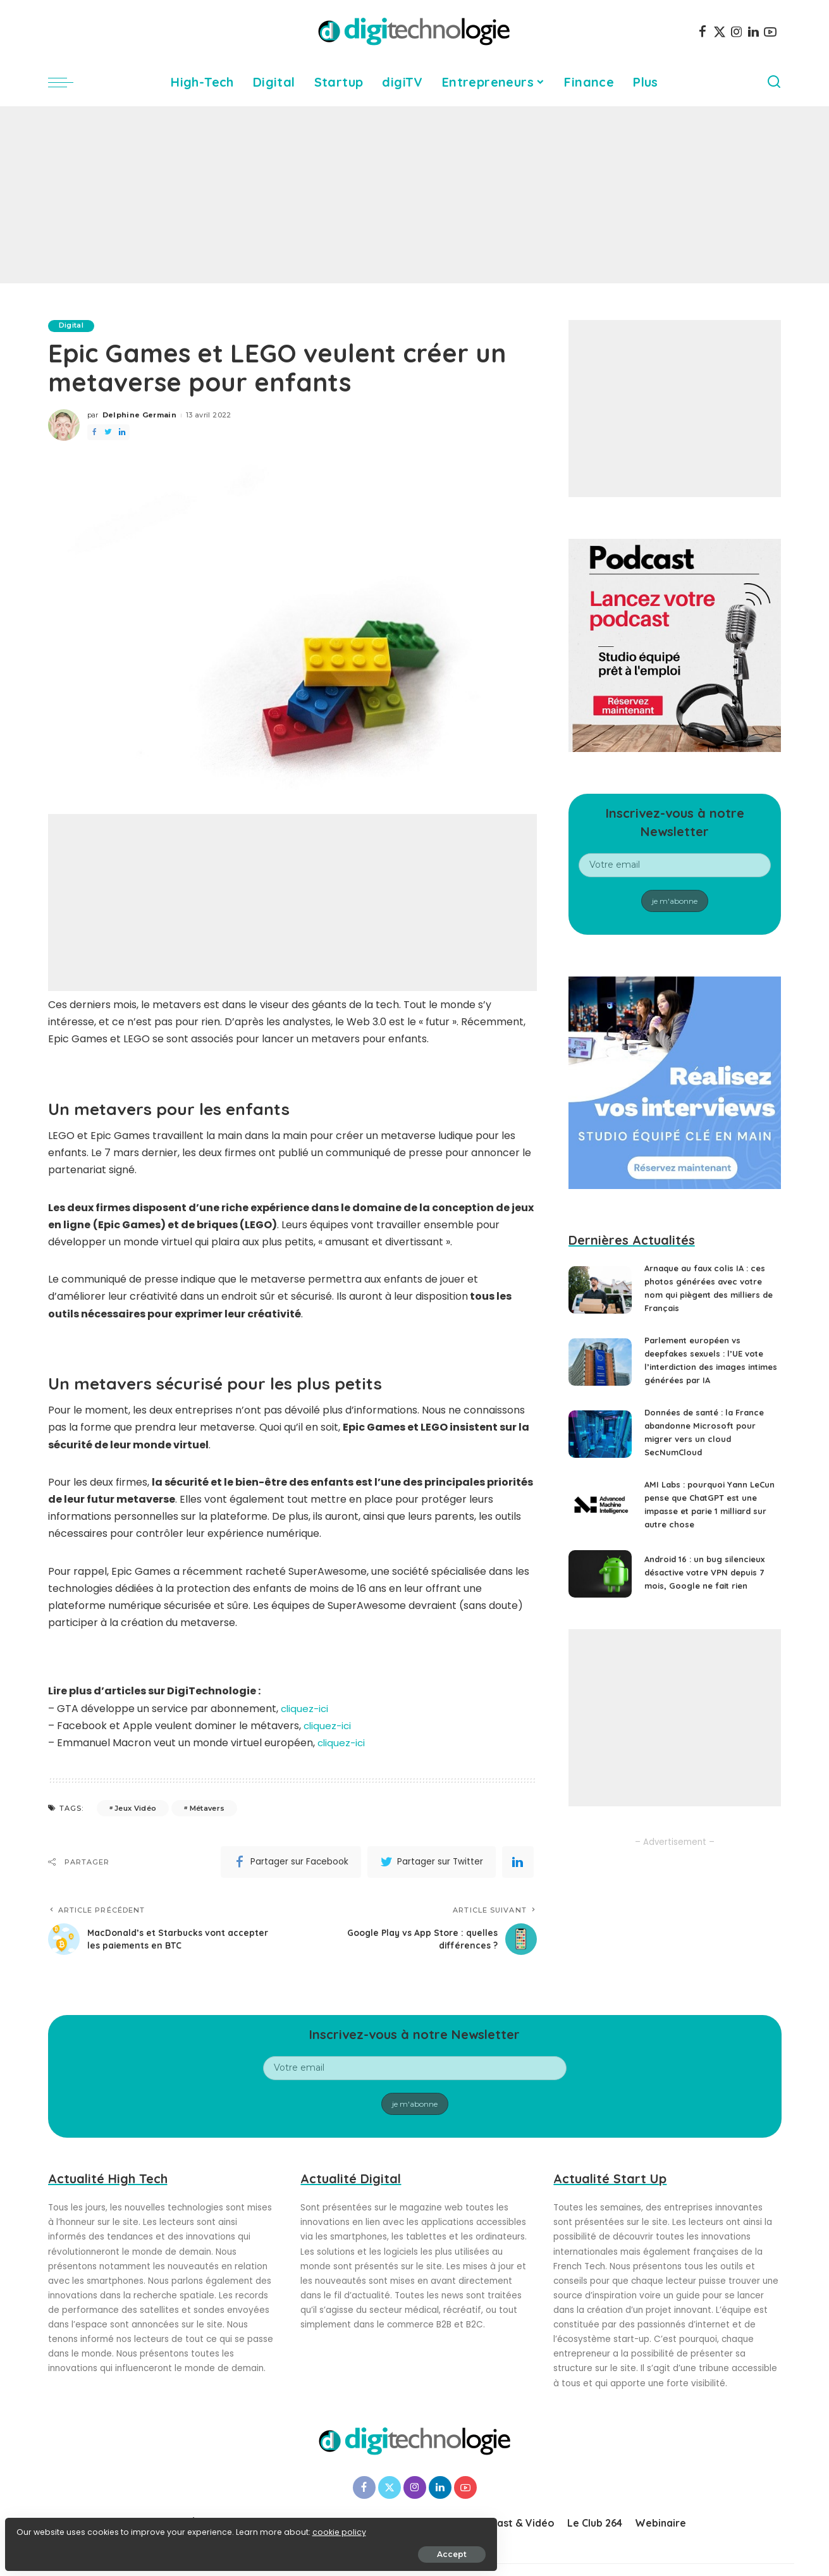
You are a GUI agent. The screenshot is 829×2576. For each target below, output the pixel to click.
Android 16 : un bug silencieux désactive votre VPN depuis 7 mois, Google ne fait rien (710, 1572)
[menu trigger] (67, 82)
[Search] (774, 82)
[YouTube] (770, 31)
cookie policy (49, 2526)
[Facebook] (702, 31)
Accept (153, 2548)
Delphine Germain (139, 415)
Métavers (207, 1808)
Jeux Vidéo (135, 1808)
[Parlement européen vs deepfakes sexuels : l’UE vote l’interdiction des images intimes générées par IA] (600, 1362)
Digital (73, 325)
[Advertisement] (414, 194)
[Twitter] (719, 31)
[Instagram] (736, 31)
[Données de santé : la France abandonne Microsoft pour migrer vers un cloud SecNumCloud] (600, 1434)
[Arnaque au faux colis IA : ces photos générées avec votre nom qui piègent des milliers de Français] (600, 1290)
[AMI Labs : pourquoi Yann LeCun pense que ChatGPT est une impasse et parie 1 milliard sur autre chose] (600, 1506)
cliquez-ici (306, 1708)
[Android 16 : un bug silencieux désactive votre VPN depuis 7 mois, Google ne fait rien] (600, 1574)
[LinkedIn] (753, 31)
